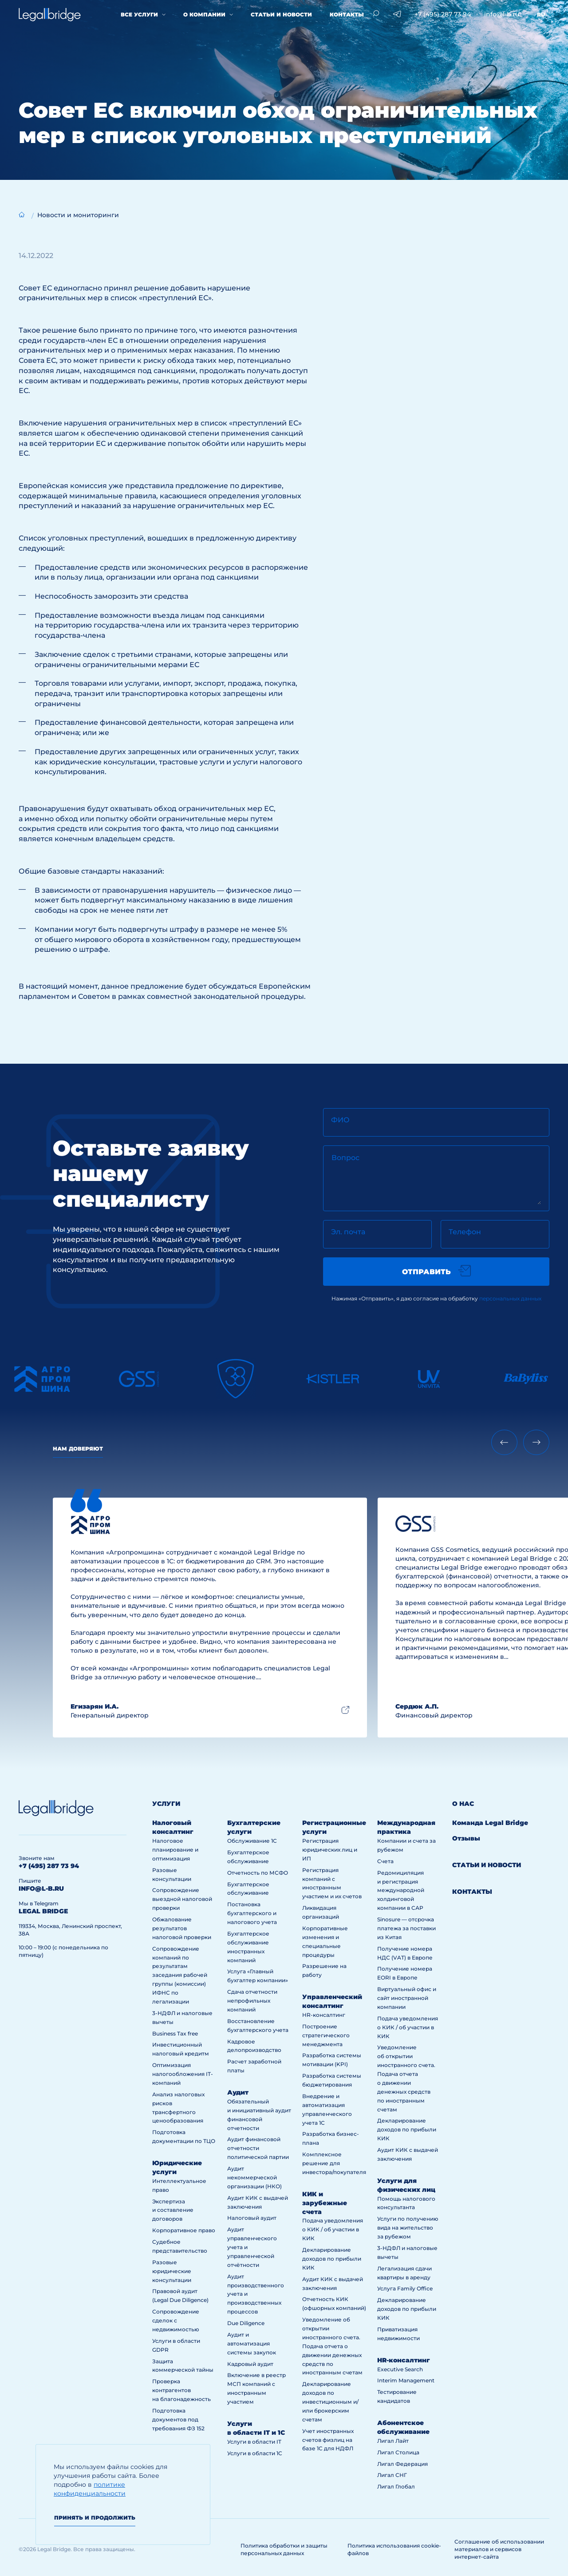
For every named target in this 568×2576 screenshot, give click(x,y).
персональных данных (510, 1298)
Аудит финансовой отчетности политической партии (258, 2148)
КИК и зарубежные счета (324, 2203)
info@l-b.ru (501, 14)
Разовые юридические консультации (171, 2271)
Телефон (465, 1232)
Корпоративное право (183, 2230)
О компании (204, 14)
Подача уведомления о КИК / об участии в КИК (332, 2229)
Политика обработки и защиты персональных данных (284, 2549)
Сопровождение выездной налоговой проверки (182, 1899)
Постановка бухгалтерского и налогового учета (252, 1913)
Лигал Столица (398, 2452)
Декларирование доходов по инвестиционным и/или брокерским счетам (330, 2402)
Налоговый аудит (251, 2217)
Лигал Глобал (396, 2486)
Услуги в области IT (254, 2441)
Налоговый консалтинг (172, 1827)
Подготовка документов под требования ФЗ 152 (178, 2419)
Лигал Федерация (402, 2464)
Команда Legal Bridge (490, 1823)
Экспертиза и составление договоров (172, 2210)
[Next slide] (536, 1442)
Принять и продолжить (94, 2517)
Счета (385, 1861)
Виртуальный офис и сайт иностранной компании (406, 1998)
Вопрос (345, 1157)
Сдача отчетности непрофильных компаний (252, 2000)
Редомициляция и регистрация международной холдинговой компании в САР (400, 1890)
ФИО (340, 1120)
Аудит (237, 2092)
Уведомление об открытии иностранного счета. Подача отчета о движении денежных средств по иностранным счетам (332, 2346)
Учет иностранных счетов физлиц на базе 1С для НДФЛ (328, 2440)
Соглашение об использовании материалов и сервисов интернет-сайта (499, 2549)
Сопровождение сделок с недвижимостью (175, 2320)
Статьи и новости (281, 14)
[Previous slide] (504, 1442)
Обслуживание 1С (252, 1840)
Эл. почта (348, 1232)
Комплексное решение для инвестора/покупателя (334, 2163)
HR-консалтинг (323, 2015)
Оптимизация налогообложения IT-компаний (182, 2074)
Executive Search (400, 2369)
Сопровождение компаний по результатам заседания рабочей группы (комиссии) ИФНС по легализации (179, 1975)
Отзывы (466, 1838)
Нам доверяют (78, 1448)
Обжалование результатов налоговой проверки (181, 1928)
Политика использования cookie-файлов (394, 2549)
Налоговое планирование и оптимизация (175, 1849)
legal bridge (43, 1911)
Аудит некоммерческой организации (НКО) (254, 2177)
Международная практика (406, 1827)
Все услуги (139, 14)
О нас (463, 1804)
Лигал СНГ (392, 2475)
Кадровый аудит (250, 2364)
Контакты (347, 14)
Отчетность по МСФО (257, 1872)
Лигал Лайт (393, 2440)
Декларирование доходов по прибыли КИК (331, 2258)
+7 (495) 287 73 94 (442, 14)
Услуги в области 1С (254, 2453)
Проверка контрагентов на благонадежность (181, 2390)
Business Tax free (175, 2033)
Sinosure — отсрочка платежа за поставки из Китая (406, 1928)
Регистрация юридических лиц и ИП (329, 1849)
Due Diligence (245, 2323)
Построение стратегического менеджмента (326, 2035)
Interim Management (405, 2380)
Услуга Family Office (405, 2288)
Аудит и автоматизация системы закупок (251, 2343)
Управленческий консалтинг (332, 2001)
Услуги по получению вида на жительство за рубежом (407, 2227)
